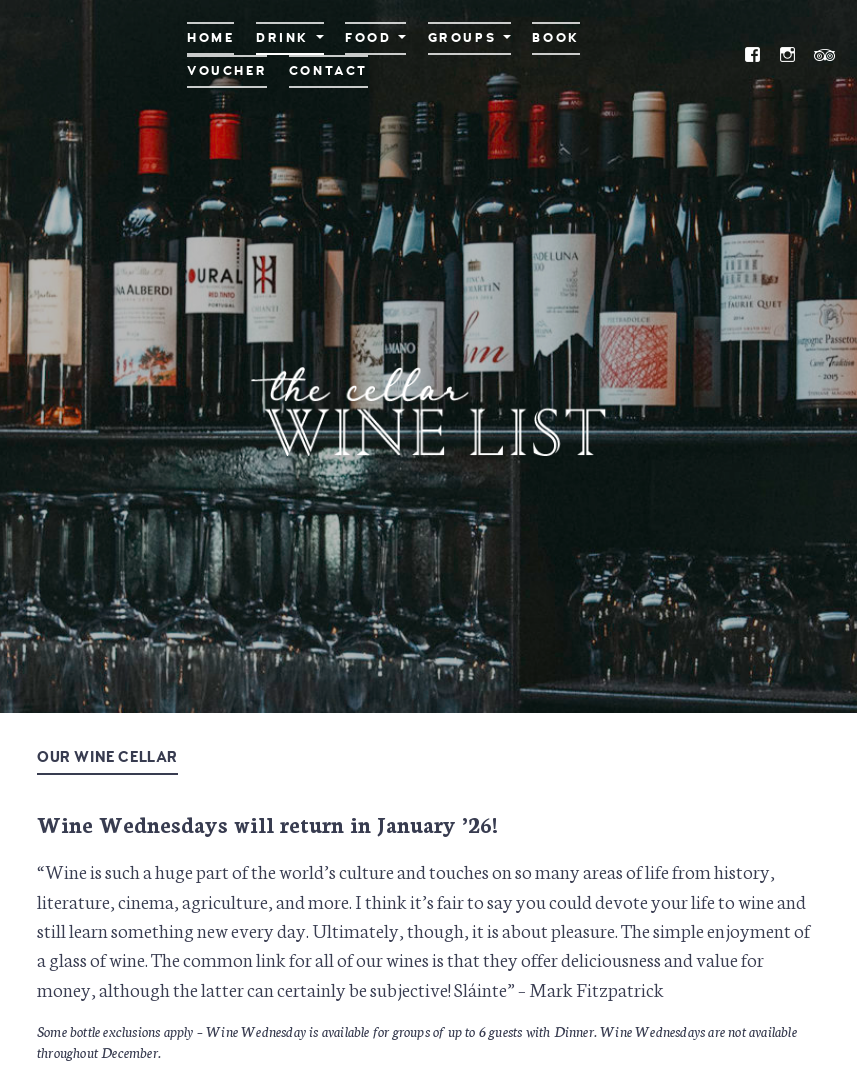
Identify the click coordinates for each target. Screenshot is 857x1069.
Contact (328, 71)
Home (210, 38)
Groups (462, 38)
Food (368, 38)
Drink (282, 38)
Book (555, 38)
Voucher (227, 71)
